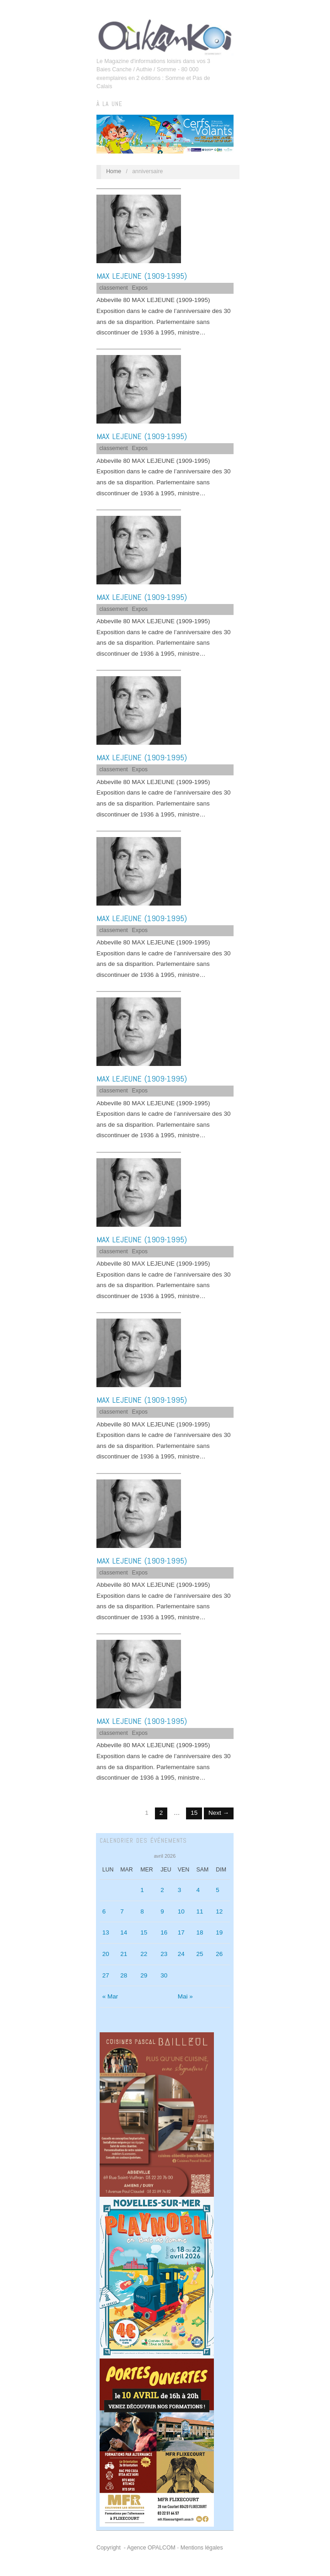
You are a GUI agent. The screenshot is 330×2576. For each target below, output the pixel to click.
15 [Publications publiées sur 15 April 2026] (143, 1932)
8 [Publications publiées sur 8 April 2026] (142, 1911)
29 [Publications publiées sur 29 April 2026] (143, 1975)
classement (113, 288)
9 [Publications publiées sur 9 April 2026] (162, 1911)
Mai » (185, 1996)
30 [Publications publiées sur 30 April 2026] (163, 1975)
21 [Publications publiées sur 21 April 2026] (123, 1954)
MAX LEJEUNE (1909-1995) (141, 275)
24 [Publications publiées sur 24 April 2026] (181, 1954)
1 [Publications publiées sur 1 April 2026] (142, 1890)
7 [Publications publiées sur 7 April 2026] (122, 1911)
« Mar (110, 1996)
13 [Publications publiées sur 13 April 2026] (105, 1932)
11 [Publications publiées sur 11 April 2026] (199, 1911)
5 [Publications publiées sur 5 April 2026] (217, 1890)
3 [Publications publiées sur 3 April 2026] (179, 1890)
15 (194, 1812)
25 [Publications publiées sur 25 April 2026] (199, 1954)
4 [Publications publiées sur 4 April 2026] (198, 1890)
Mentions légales (202, 2547)
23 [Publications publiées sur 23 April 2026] (163, 1954)
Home (113, 171)
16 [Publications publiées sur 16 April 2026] (163, 1932)
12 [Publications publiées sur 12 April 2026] (219, 1911)
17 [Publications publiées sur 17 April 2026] (181, 1932)
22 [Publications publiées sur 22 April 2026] (143, 1954)
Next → (218, 1812)
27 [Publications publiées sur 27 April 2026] (105, 1975)
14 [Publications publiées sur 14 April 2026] (123, 1932)
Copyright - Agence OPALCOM (136, 2547)
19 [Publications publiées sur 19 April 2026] (219, 1932)
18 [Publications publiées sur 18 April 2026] (199, 1932)
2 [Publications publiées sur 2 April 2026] (162, 1890)
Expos (140, 288)
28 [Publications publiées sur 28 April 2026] (123, 1975)
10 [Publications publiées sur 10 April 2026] (181, 1911)
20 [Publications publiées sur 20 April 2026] (105, 1954)
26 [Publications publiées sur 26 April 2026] (219, 1954)
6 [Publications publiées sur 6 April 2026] (104, 1911)
